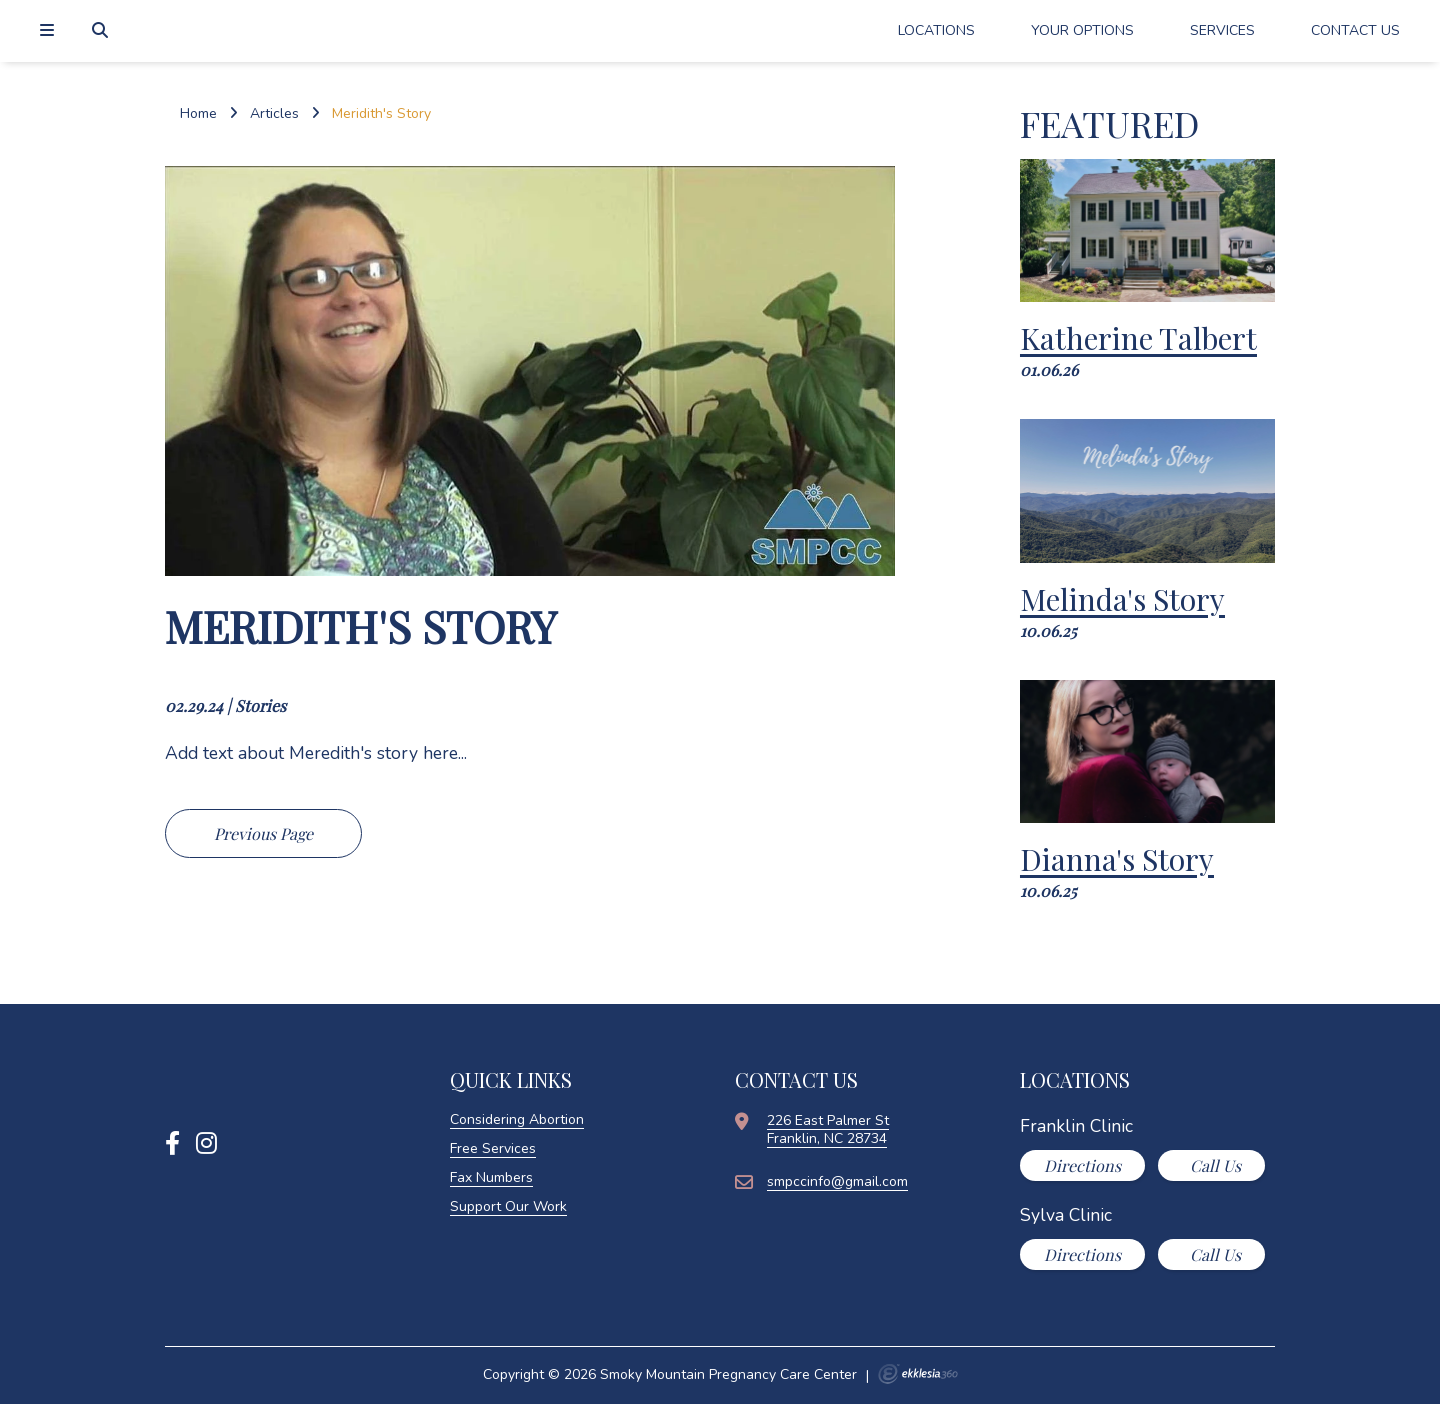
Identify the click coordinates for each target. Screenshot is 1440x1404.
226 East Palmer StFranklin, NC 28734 (828, 1129)
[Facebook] (172, 1144)
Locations (936, 30)
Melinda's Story (1122, 599)
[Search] (102, 30)
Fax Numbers (491, 1177)
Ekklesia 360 (918, 1374)
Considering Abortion (517, 1119)
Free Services (493, 1148)
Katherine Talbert (1138, 338)
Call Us (1213, 1165)
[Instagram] (206, 1144)
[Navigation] (50, 30)
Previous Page (263, 833)
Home (198, 113)
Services (1222, 30)
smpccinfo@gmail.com (837, 1181)
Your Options (1082, 30)
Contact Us (1355, 30)
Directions (1082, 1165)
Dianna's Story (1117, 859)
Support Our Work (508, 1206)
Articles (274, 113)
